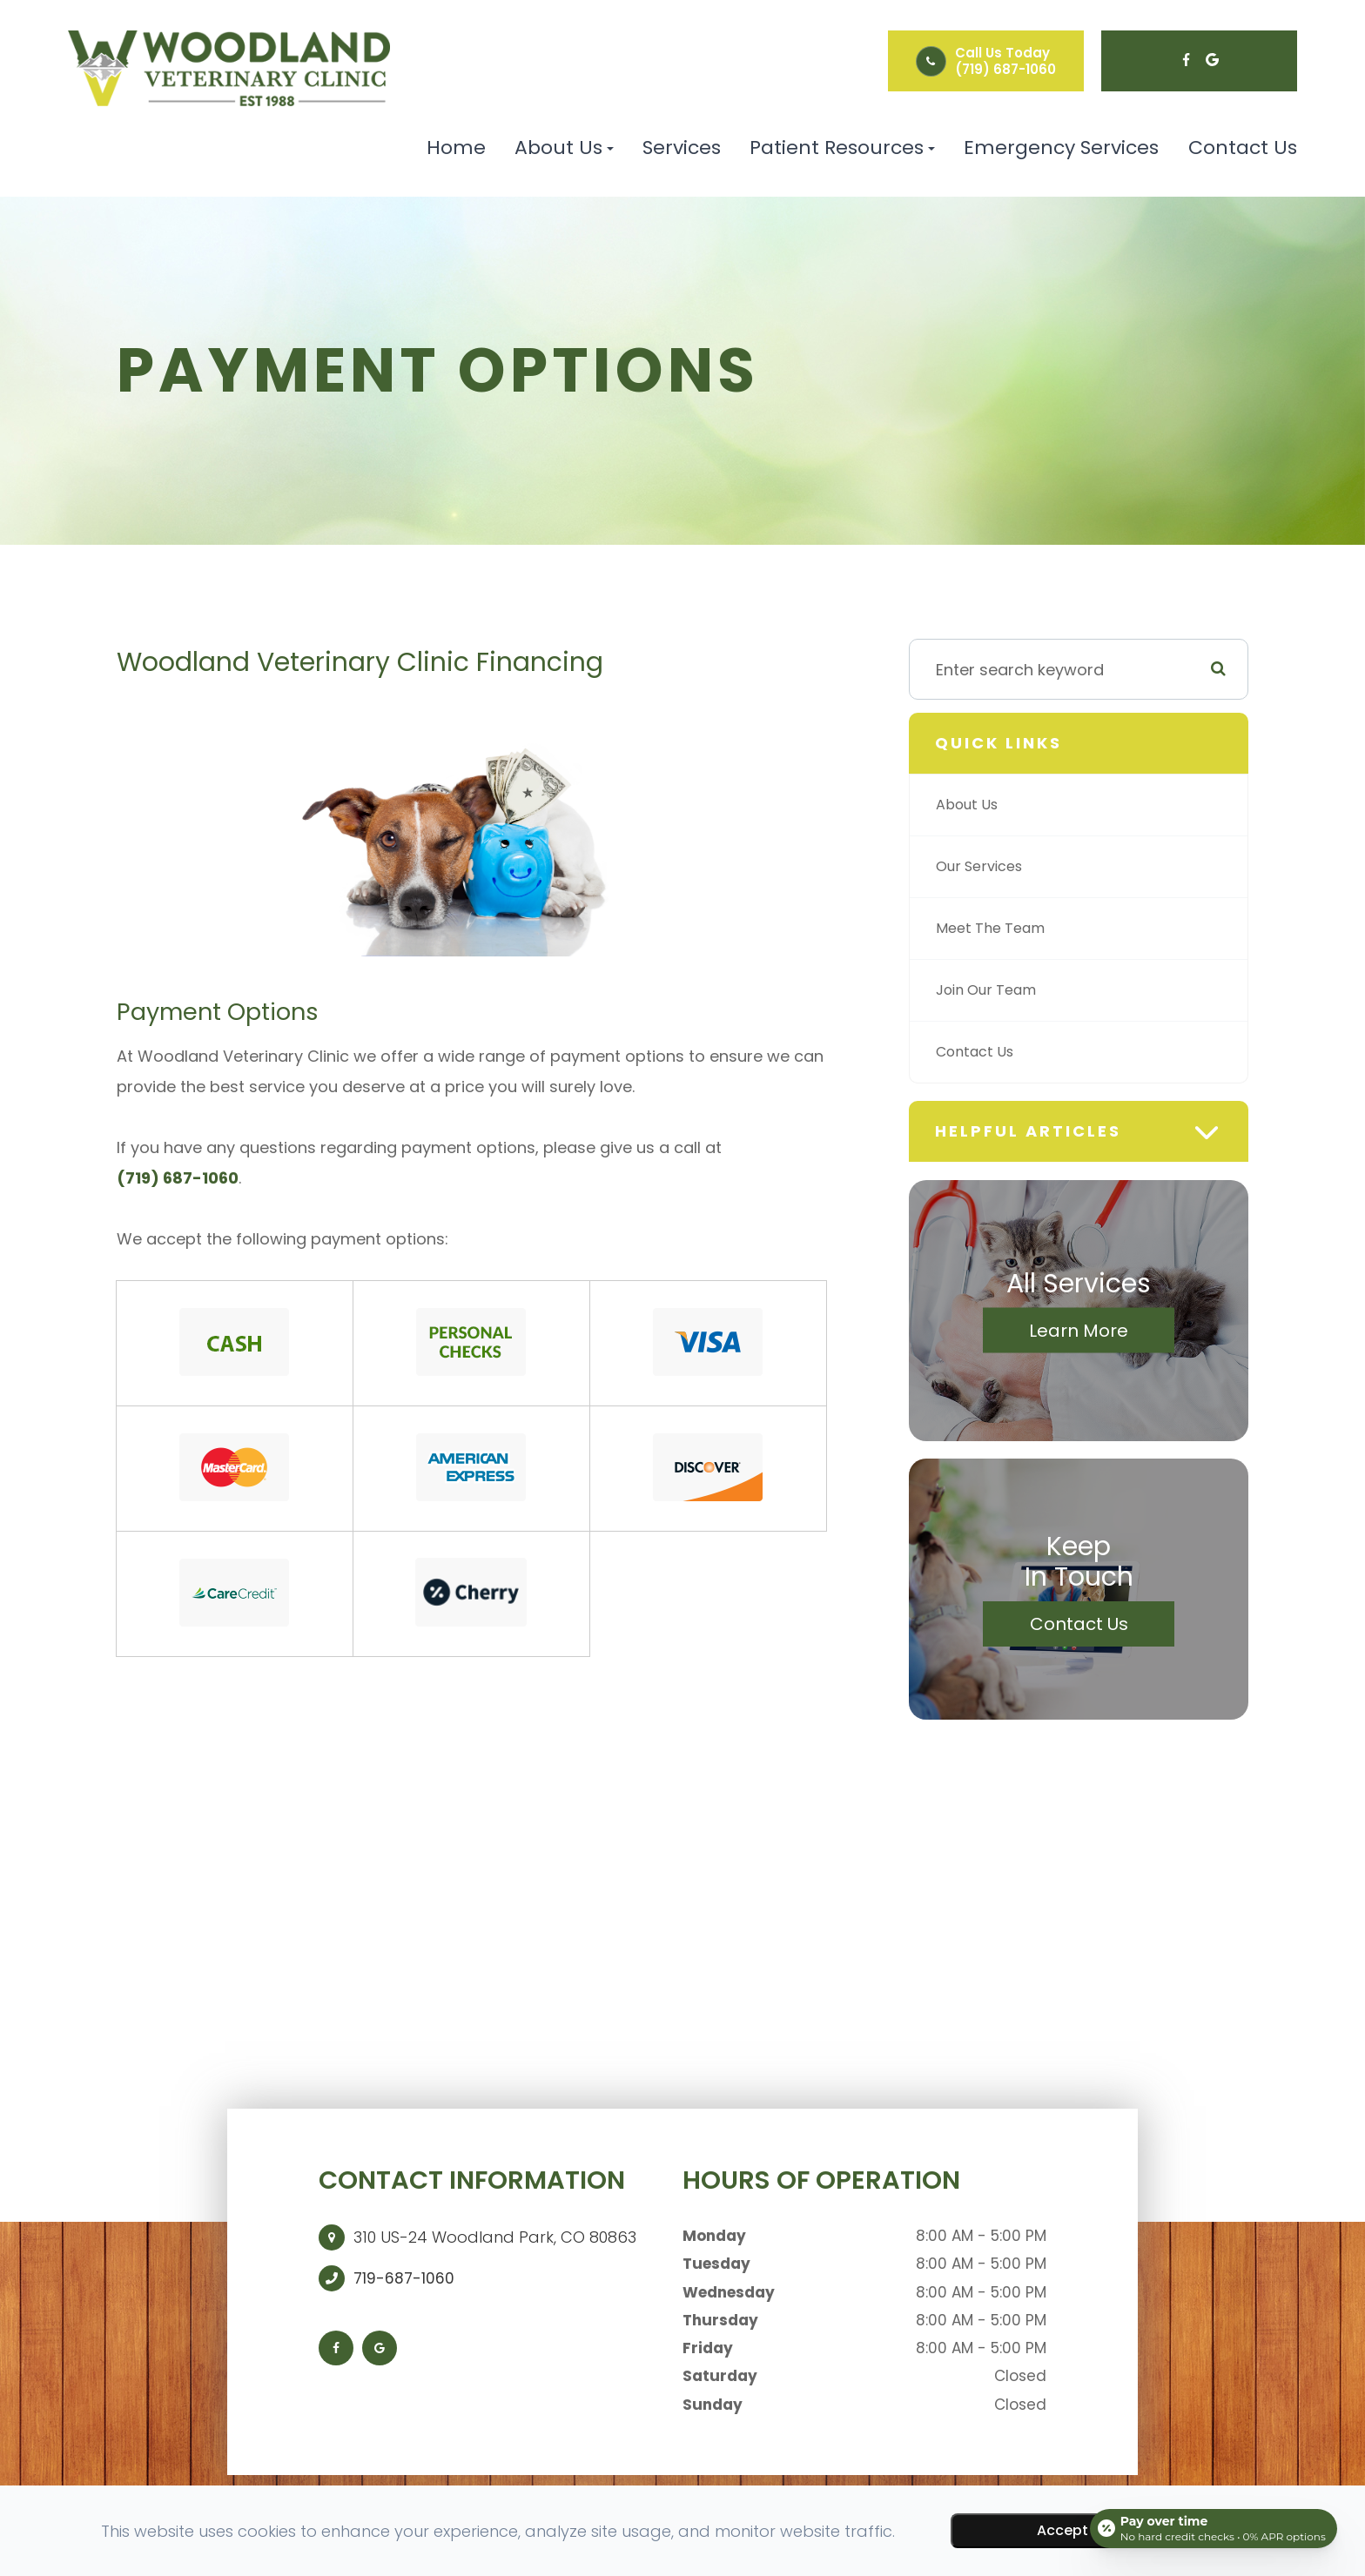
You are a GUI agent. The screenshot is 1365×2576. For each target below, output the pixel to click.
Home (456, 148)
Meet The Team (996, 928)
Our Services (984, 866)
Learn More (1078, 1330)
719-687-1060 (403, 2278)
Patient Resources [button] (842, 148)
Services (681, 148)
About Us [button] (564, 148)
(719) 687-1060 (1005, 69)
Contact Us (1242, 148)
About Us (971, 804)
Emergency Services (1061, 148)
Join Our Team (993, 990)
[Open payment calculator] (1211, 2525)
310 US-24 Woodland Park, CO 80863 (494, 2237)
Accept (1062, 2530)
